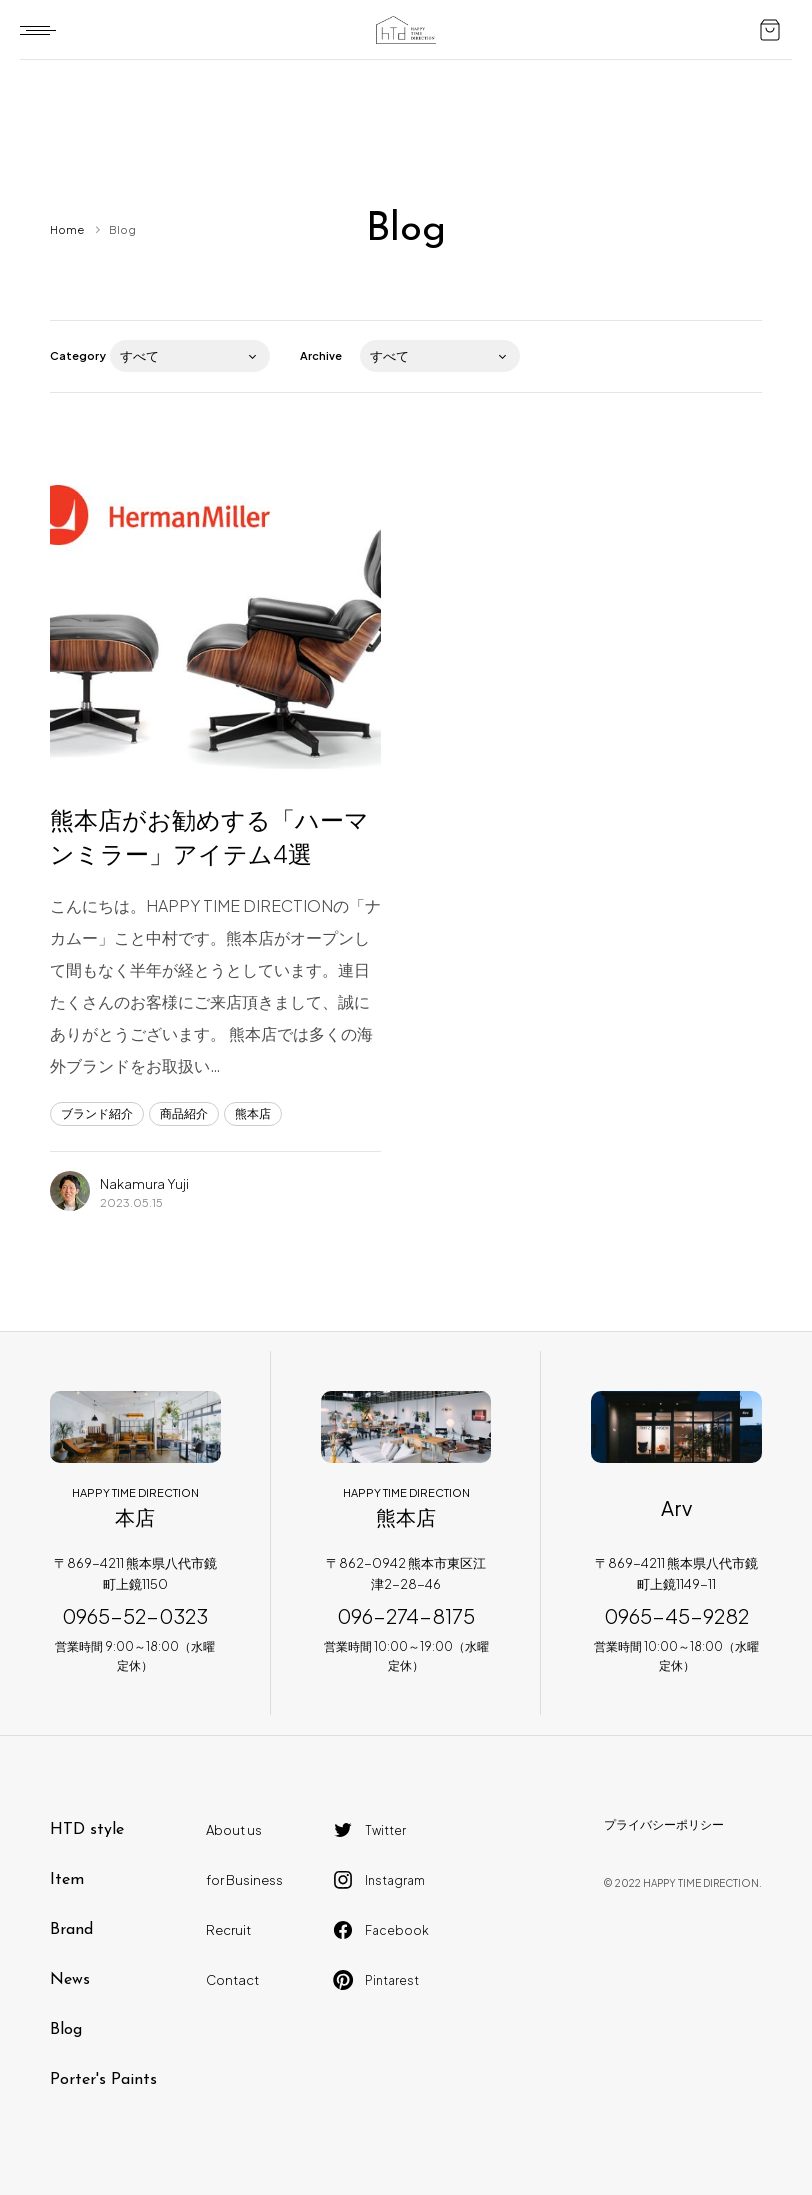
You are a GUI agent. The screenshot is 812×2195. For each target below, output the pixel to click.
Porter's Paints (103, 2080)
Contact (232, 1980)
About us (234, 1830)
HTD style (87, 1830)
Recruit (228, 1930)
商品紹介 (184, 1113)
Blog (66, 2030)
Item (67, 1880)
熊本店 (253, 1113)
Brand (71, 1930)
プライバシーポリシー (664, 1824)
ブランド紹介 (97, 1113)
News (70, 1980)
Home (67, 229)
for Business (244, 1880)
